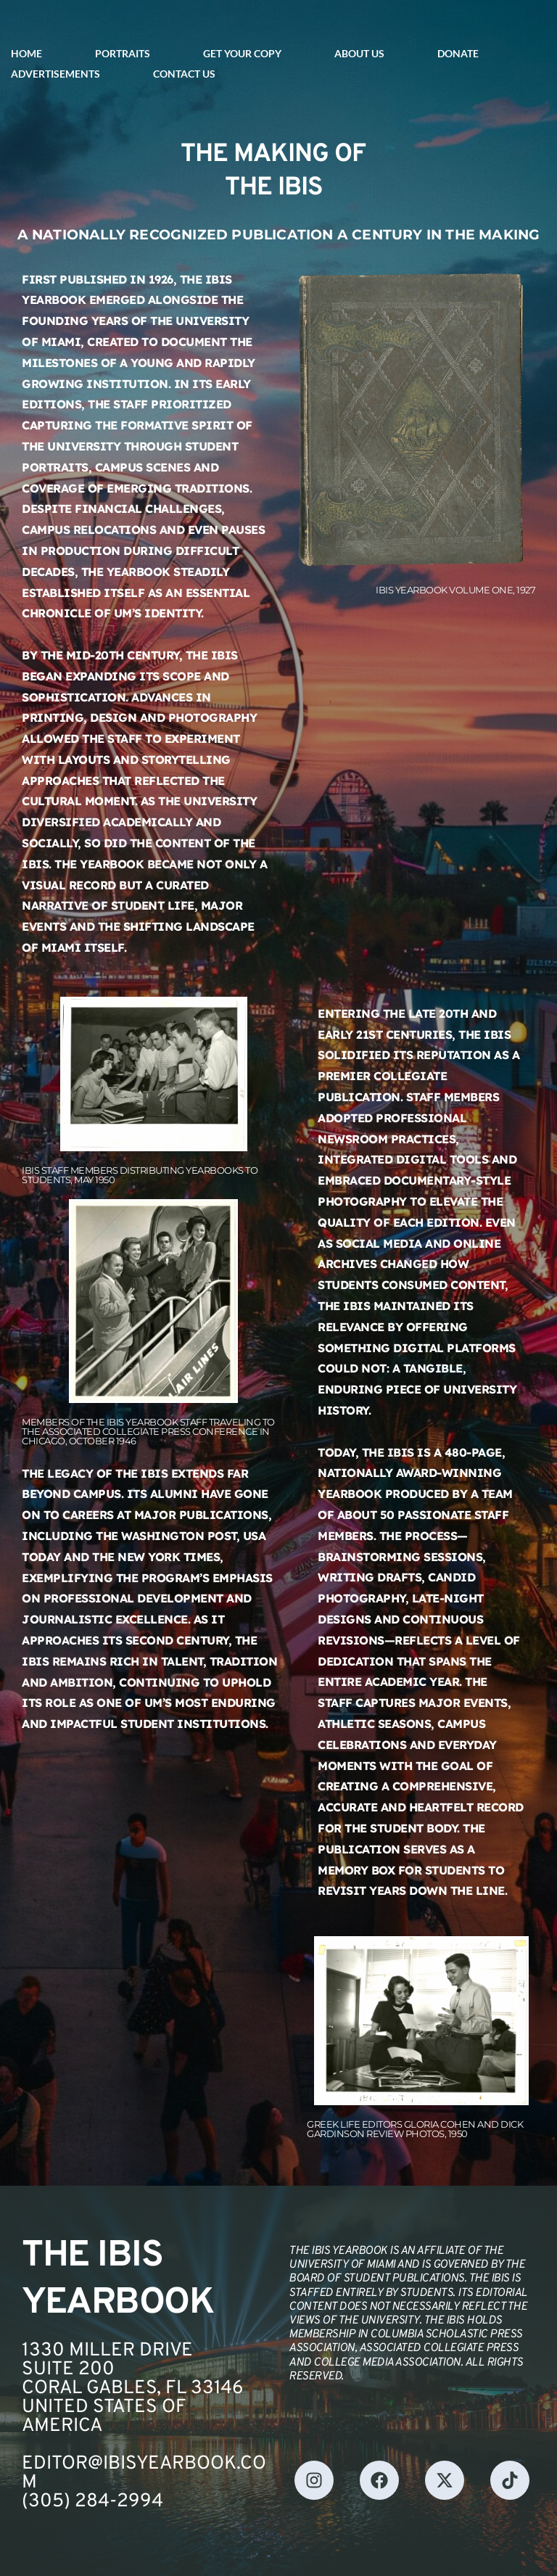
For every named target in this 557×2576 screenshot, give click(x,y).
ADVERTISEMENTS (55, 73)
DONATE (458, 53)
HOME (26, 53)
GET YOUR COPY (242, 53)
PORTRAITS (122, 53)
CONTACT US (184, 73)
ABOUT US (359, 53)
